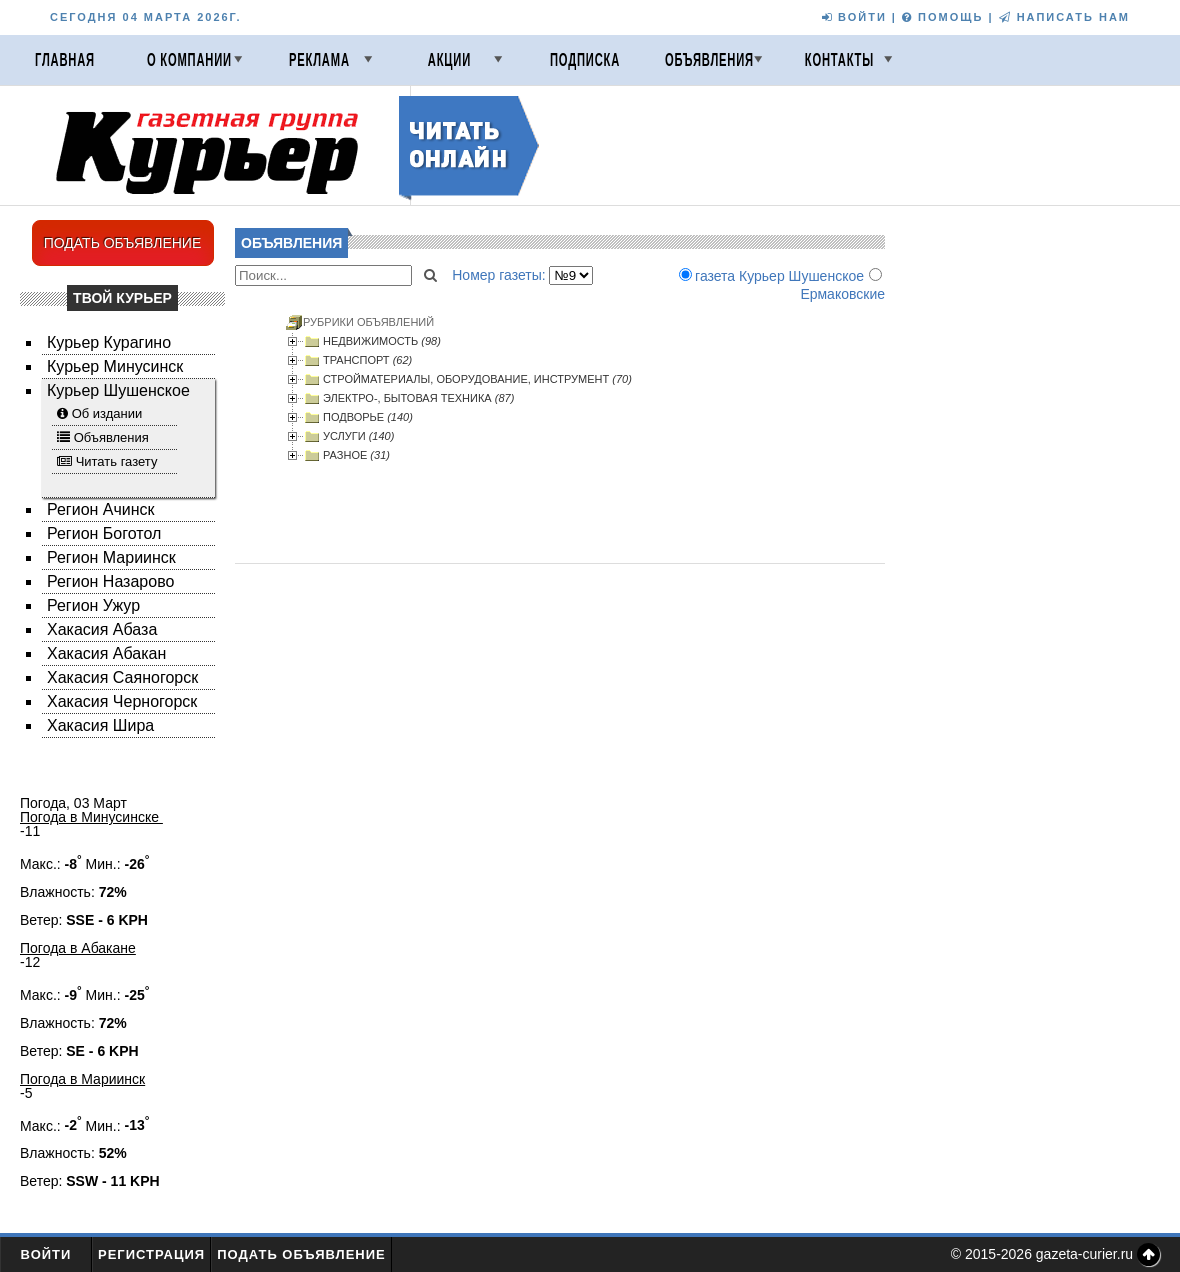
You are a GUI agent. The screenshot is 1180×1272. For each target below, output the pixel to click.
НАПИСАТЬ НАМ (1064, 17)
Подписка (585, 60)
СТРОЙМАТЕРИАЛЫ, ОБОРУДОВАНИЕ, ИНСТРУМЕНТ (477, 379)
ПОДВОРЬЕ (368, 417)
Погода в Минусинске (91, 817)
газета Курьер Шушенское (779, 276)
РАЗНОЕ (356, 455)
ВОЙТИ (854, 17)
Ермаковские (842, 294)
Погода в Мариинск (82, 1079)
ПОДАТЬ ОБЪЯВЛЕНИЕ (123, 243)
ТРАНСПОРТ (367, 360)
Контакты (839, 60)
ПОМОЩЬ (942, 17)
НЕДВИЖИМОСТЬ (382, 341)
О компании (189, 60)
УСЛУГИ (358, 436)
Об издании (107, 413)
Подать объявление (301, 1254)
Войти (46, 1254)
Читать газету (117, 461)
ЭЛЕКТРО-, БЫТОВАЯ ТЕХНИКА (418, 398)
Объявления (709, 60)
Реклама (319, 60)
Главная (65, 60)
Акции (449, 60)
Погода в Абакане (78, 948)
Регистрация (151, 1254)
